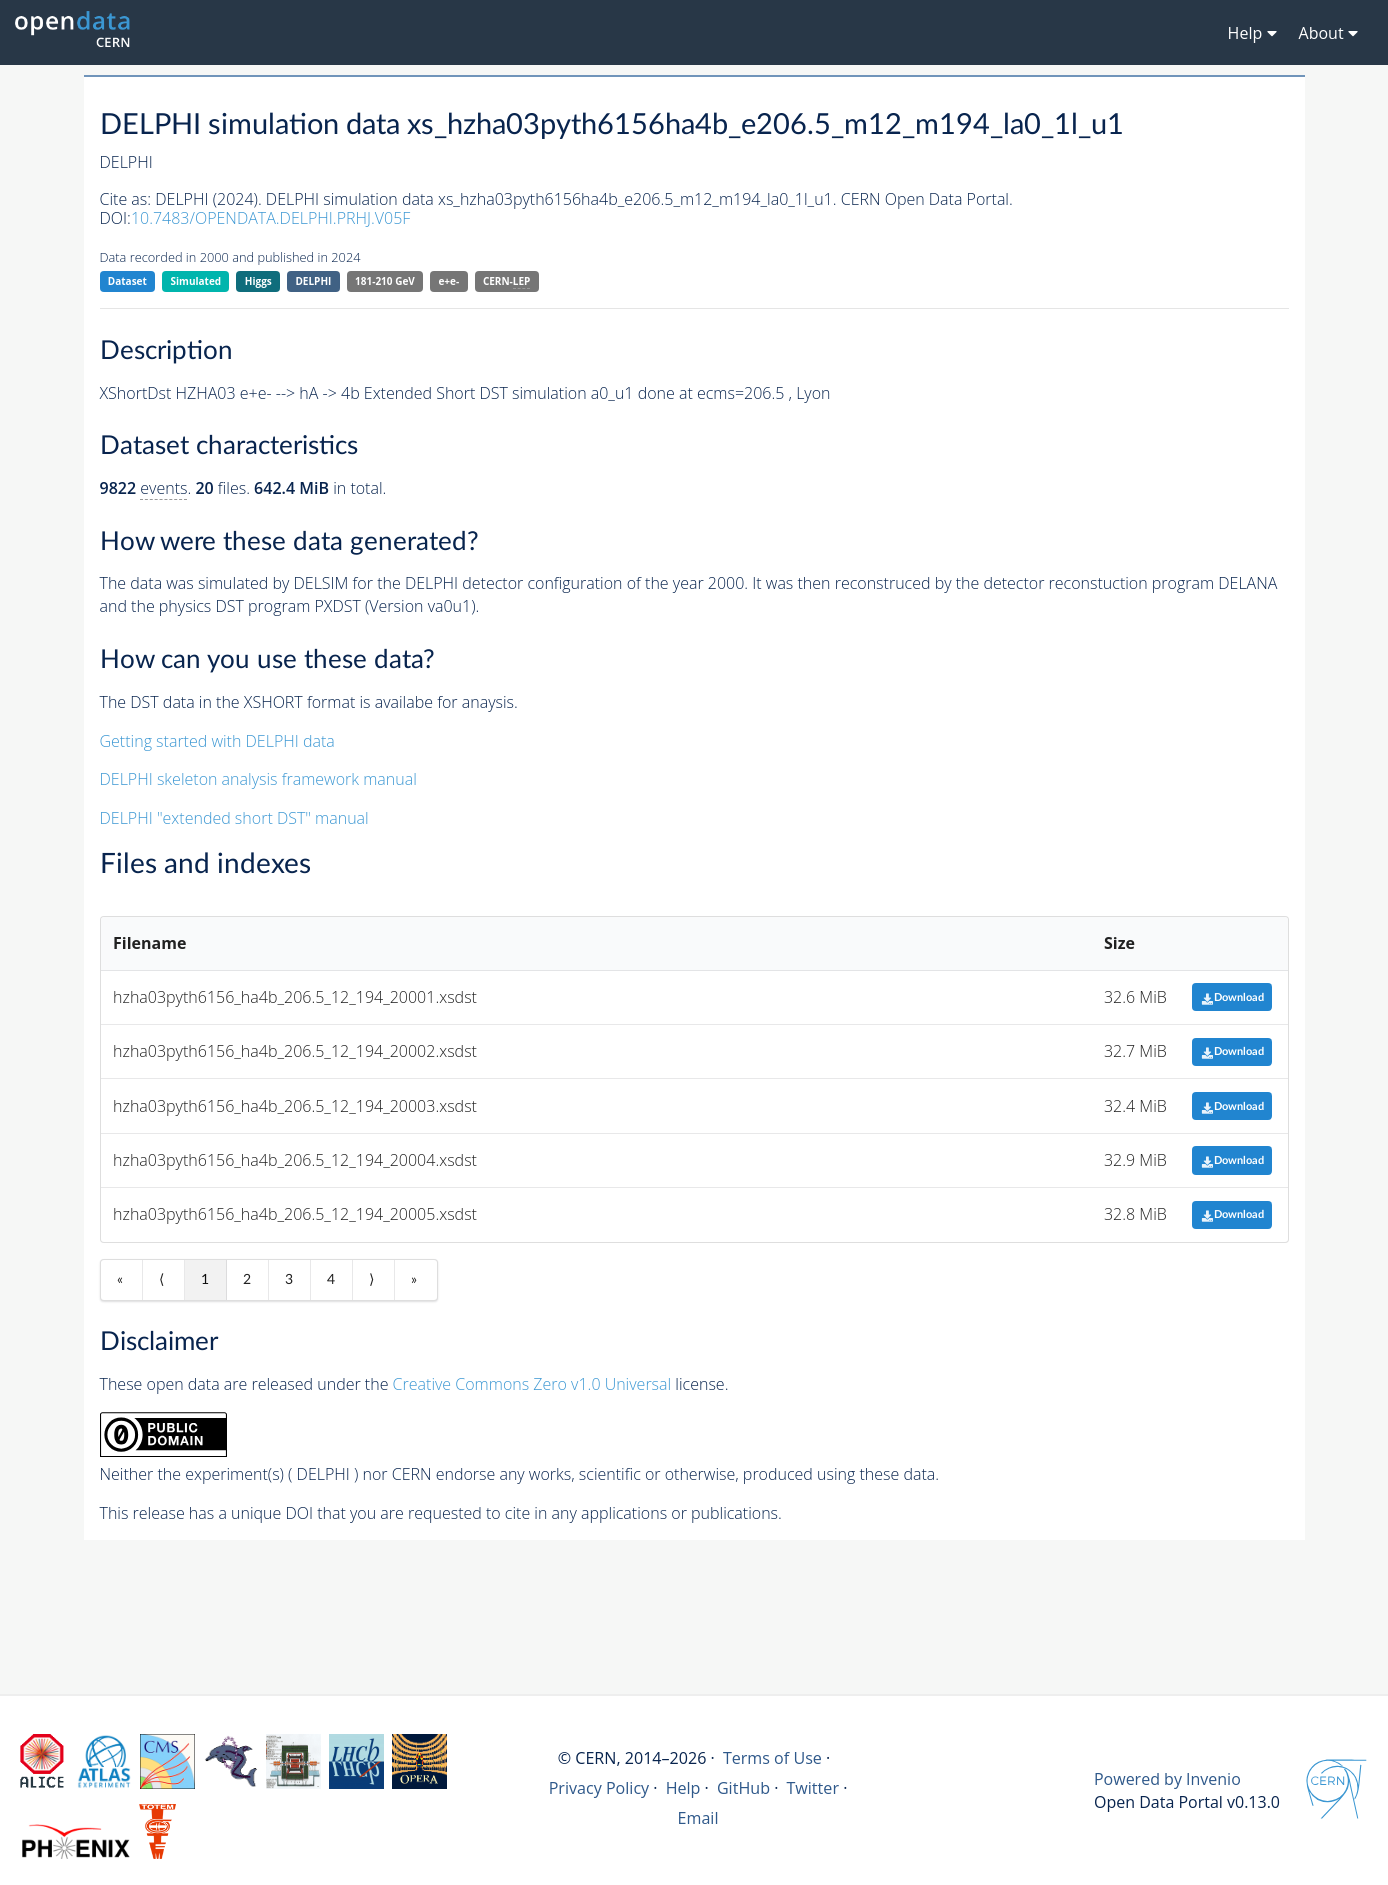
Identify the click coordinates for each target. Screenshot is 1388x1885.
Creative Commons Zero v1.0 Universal (532, 1384)
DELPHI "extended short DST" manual (234, 818)
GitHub (743, 1788)
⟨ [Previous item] (161, 1280)
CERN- (506, 281)
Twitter (812, 1788)
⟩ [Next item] (371, 1280)
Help (683, 1788)
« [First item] (120, 1280)
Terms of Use (772, 1758)
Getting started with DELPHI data (217, 741)
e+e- (448, 281)
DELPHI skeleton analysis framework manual (258, 779)
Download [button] (1232, 997)
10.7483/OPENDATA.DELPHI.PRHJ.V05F (270, 218)
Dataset (127, 281)
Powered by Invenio (1167, 1779)
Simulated (196, 281)
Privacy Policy (599, 1788)
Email (698, 1818)
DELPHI (313, 281)
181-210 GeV (385, 281)
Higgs (258, 281)
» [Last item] (414, 1280)
